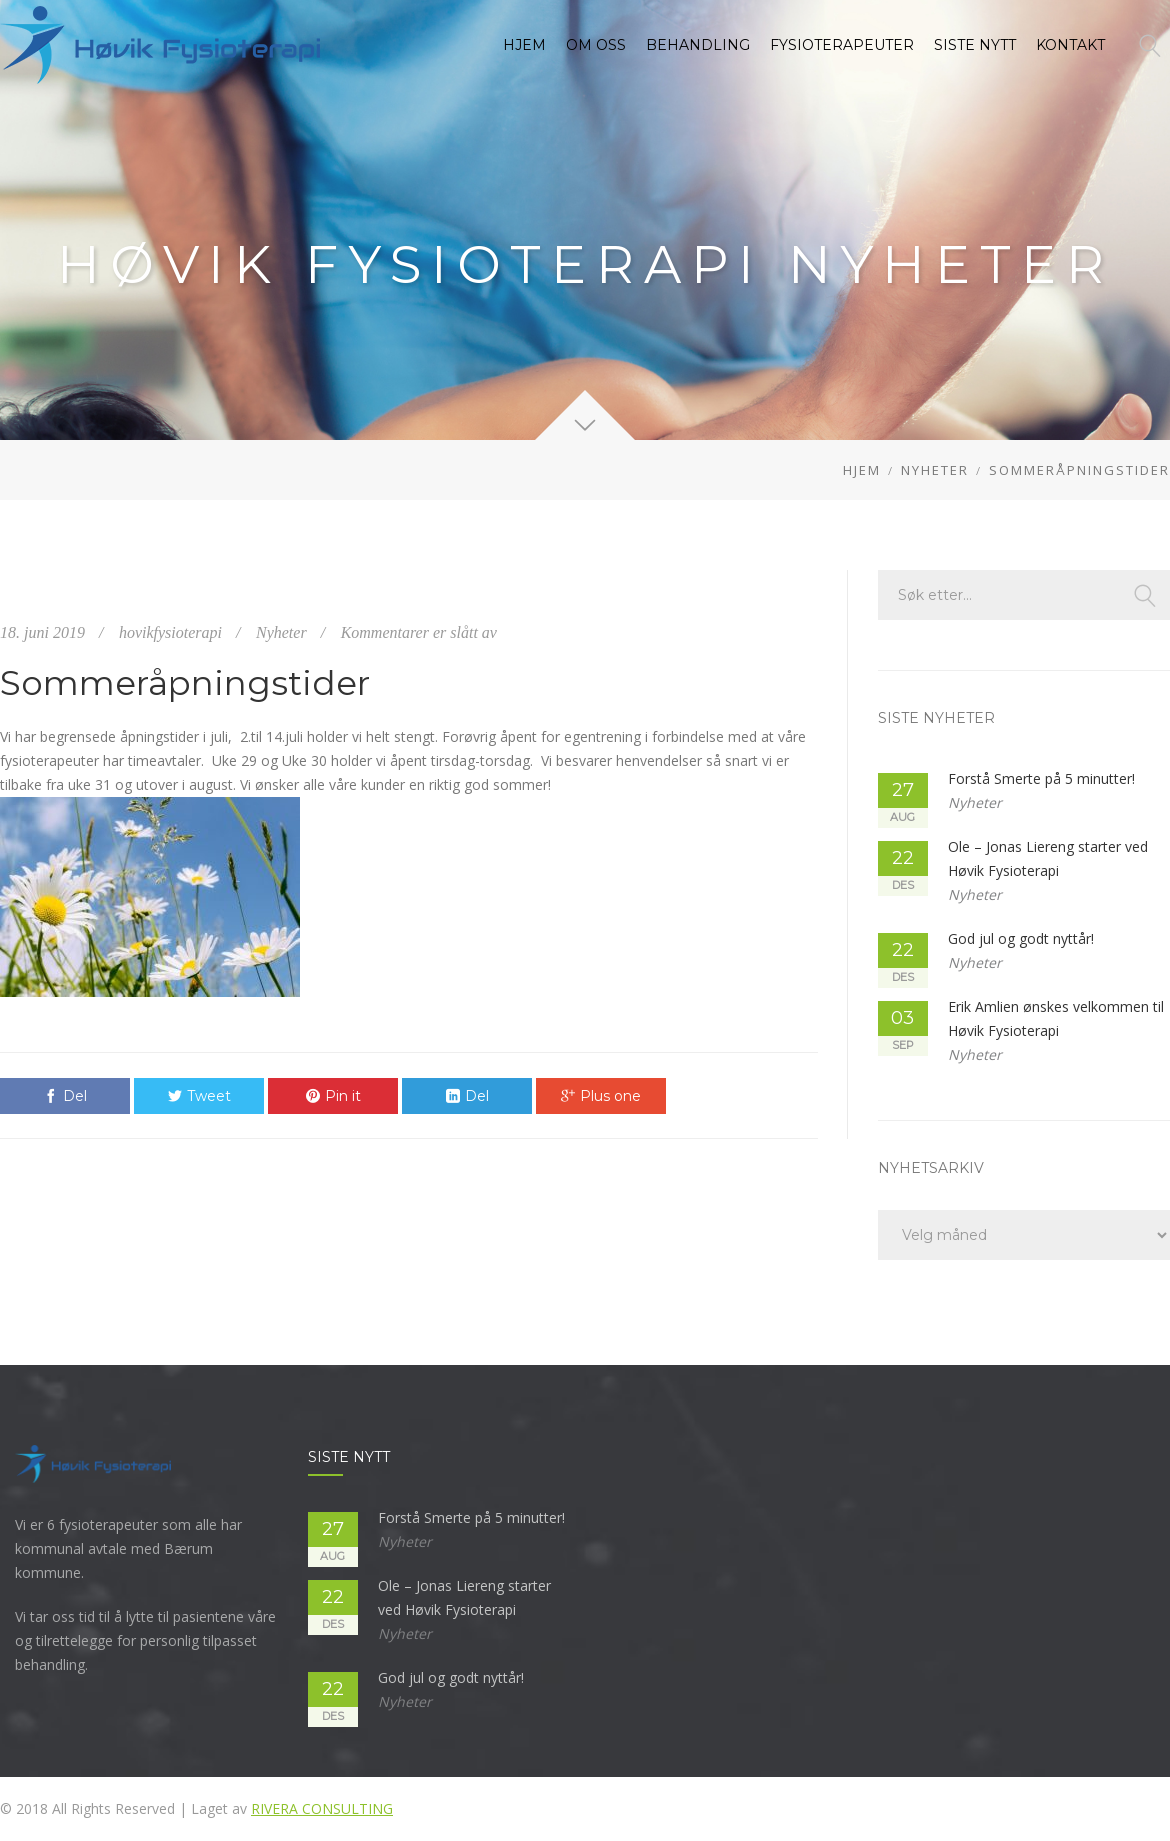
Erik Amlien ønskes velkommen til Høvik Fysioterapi (1056, 1018)
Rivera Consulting (322, 1808)
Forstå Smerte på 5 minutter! (1041, 778)
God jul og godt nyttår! (1021, 938)
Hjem (862, 470)
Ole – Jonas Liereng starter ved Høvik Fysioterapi (1048, 858)
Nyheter (935, 470)
